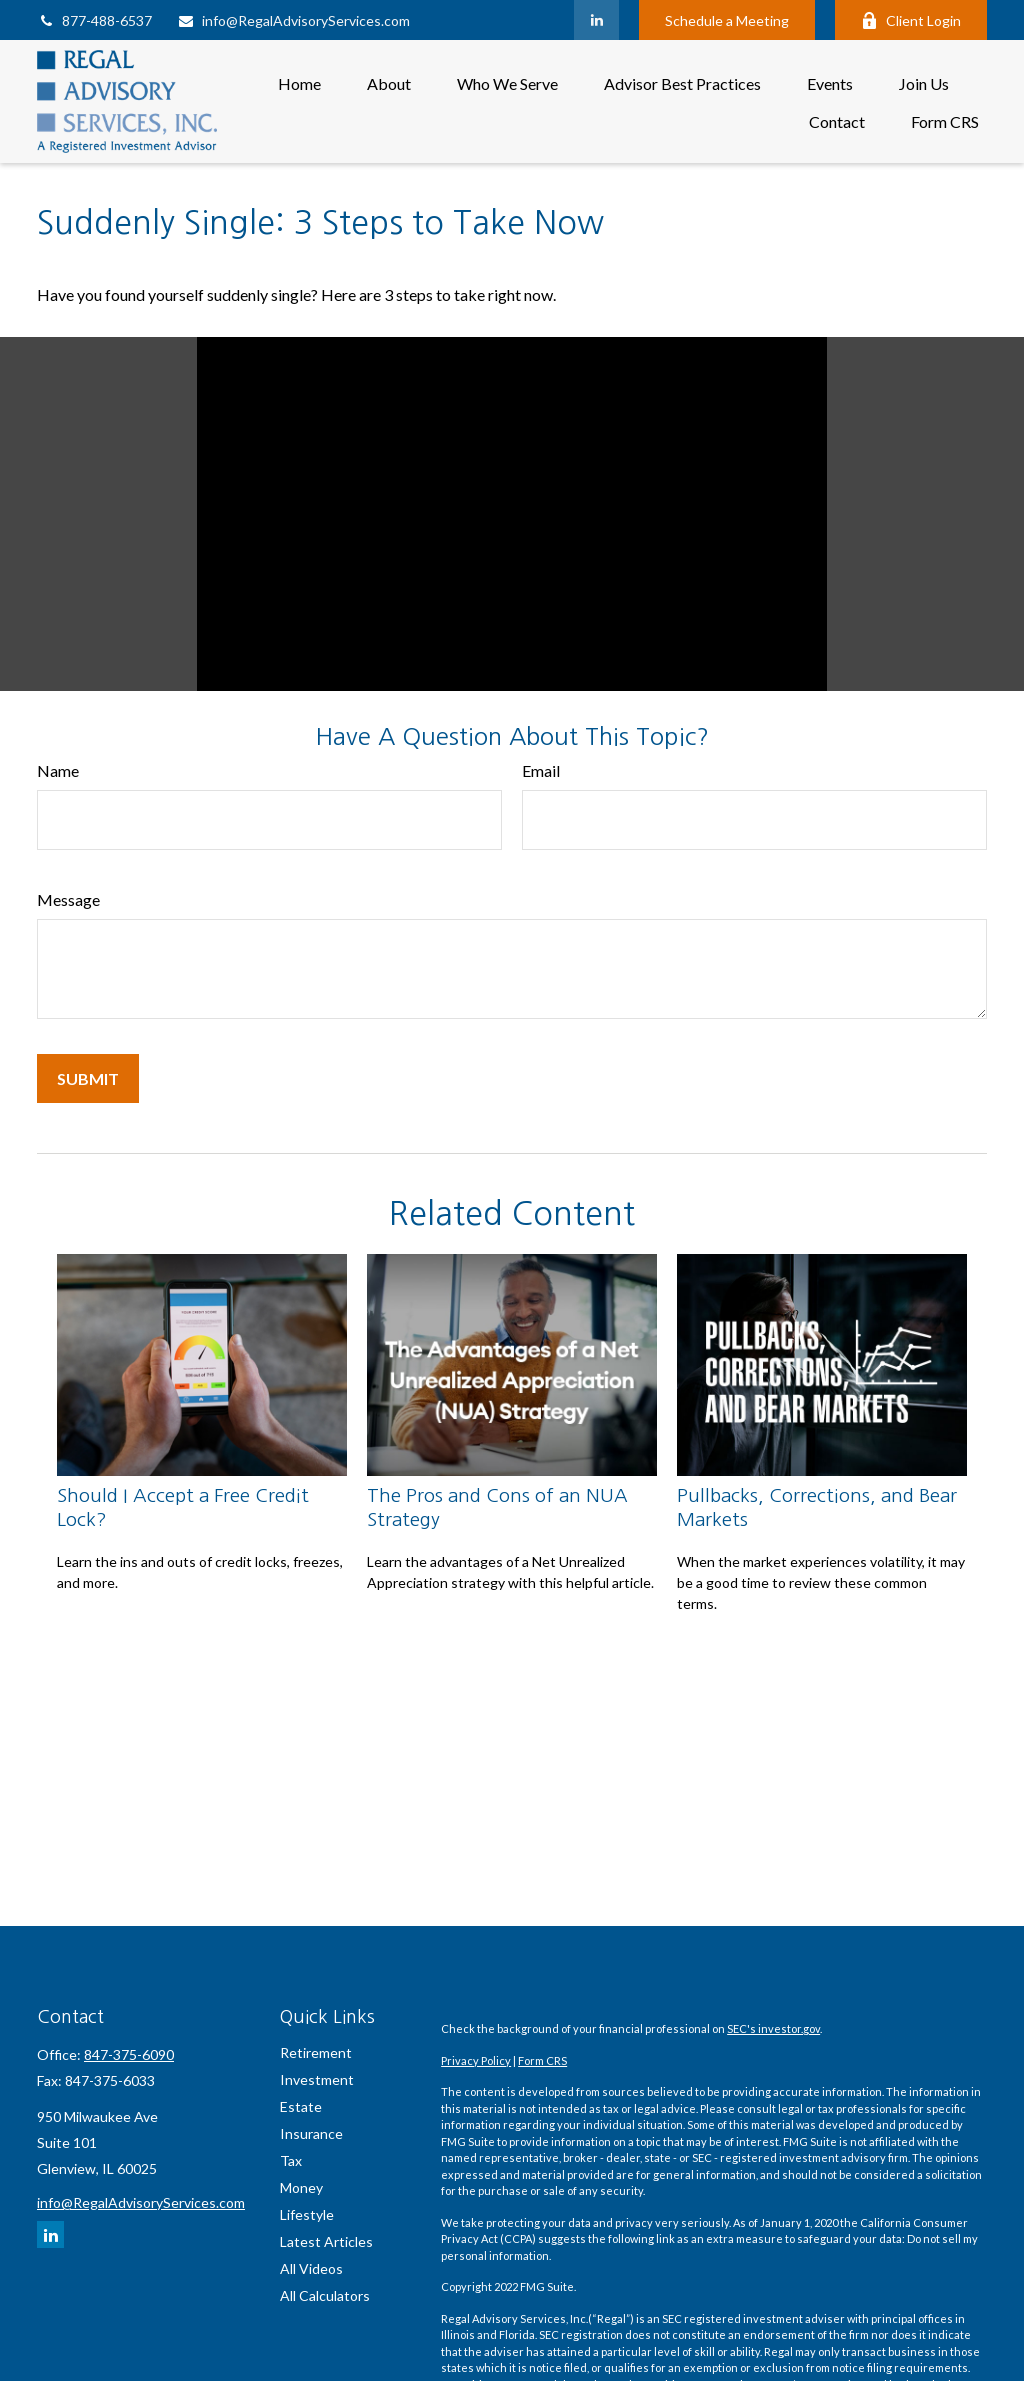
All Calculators (325, 2295)
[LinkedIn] (596, 20)
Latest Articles (326, 2241)
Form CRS (542, 2060)
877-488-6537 (94, 20)
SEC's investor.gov (773, 2028)
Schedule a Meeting (727, 20)
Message (68, 899)
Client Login (911, 20)
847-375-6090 (129, 2054)
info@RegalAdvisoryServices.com (293, 20)
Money (301, 2187)
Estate (301, 2106)
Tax (291, 2160)
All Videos (311, 2268)
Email (541, 770)
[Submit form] (88, 1078)
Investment (317, 2079)
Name (58, 770)
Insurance (311, 2133)
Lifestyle (307, 2214)
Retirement (316, 2052)
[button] (299, 82)
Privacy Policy (476, 2060)
